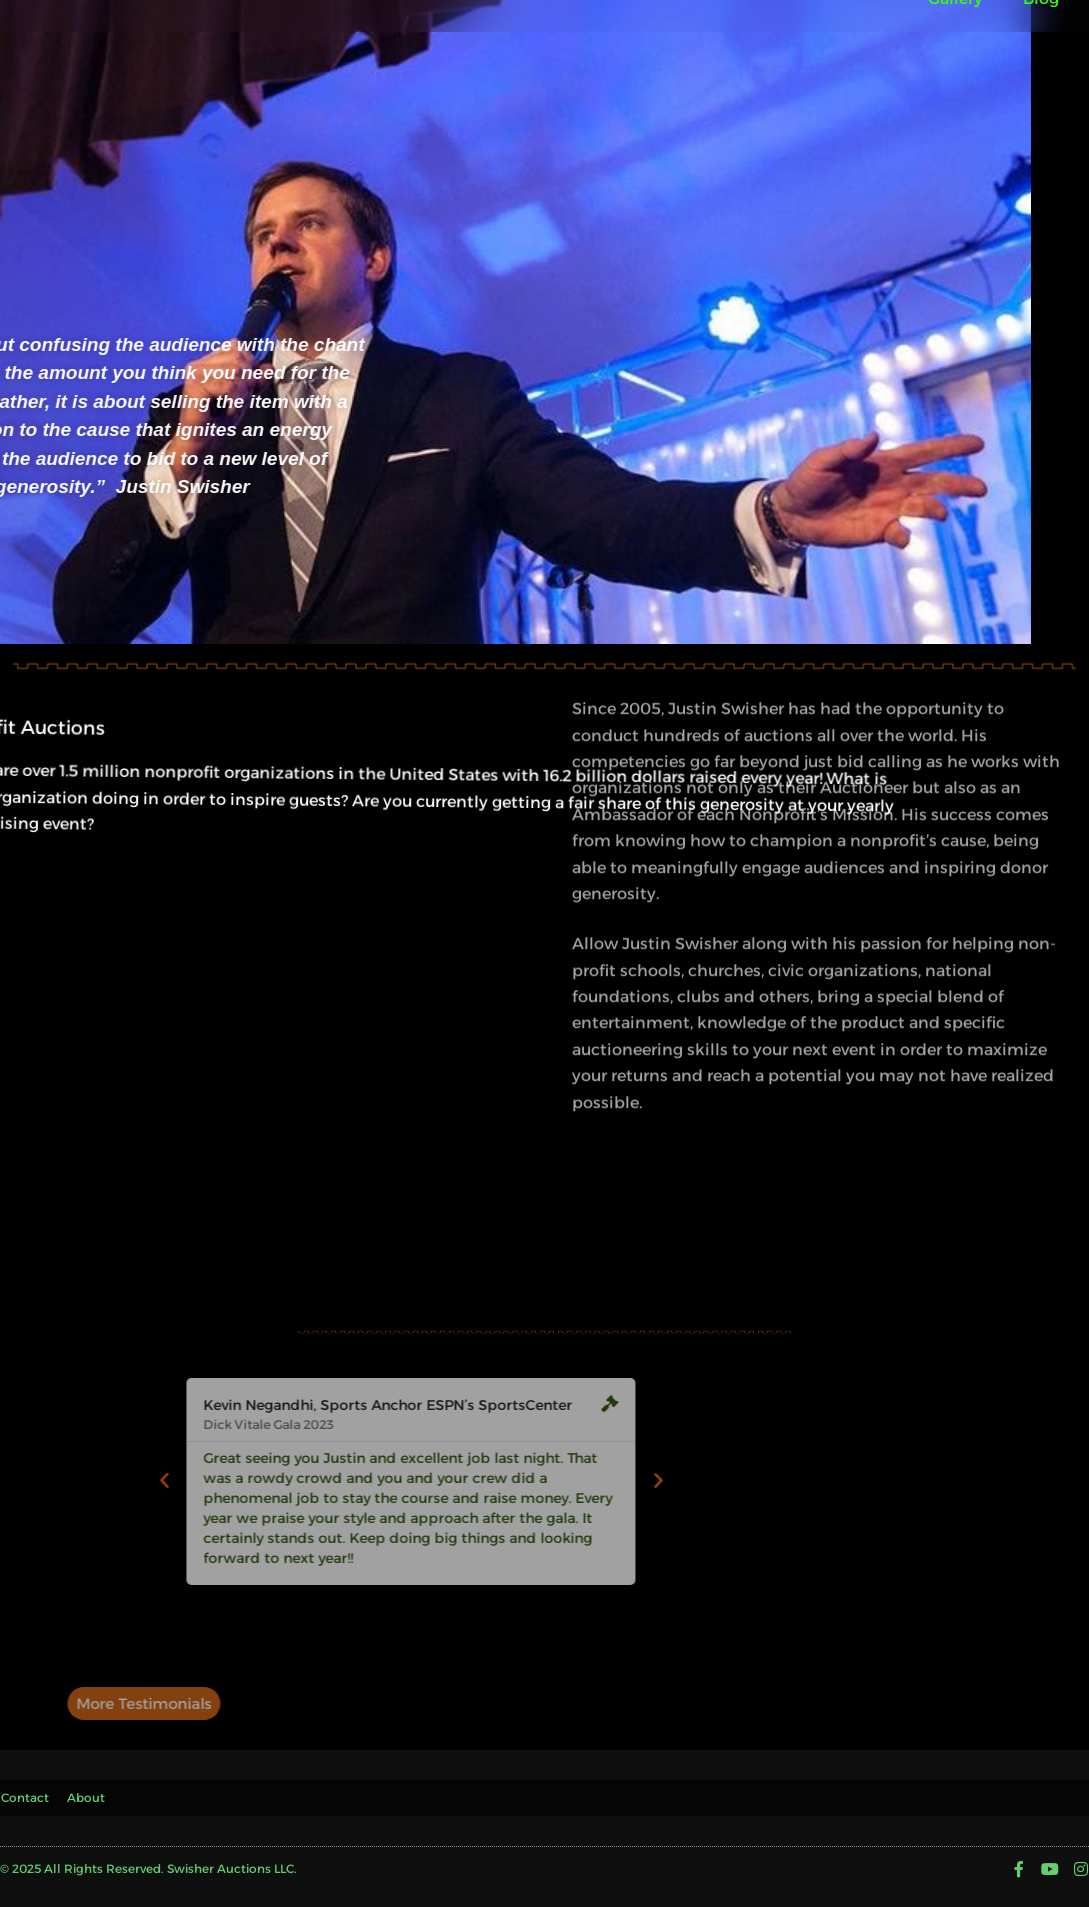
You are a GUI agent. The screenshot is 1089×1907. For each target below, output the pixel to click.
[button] (172, 1481)
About (91, 1792)
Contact (24, 1792)
